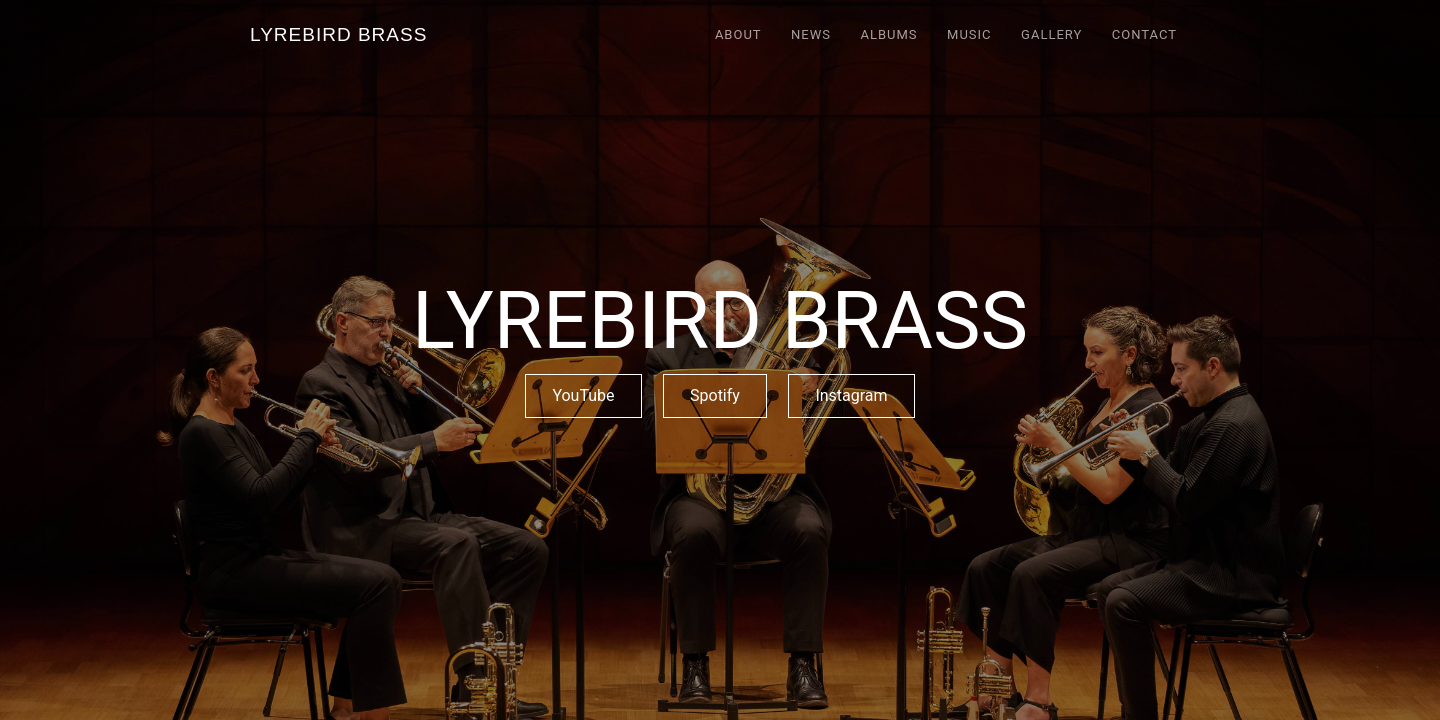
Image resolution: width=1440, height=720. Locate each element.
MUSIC (969, 34)
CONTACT (1144, 34)
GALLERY (1051, 34)
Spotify (715, 395)
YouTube (583, 395)
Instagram (851, 395)
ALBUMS (889, 34)
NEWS (811, 34)
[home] (338, 34)
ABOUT (738, 34)
